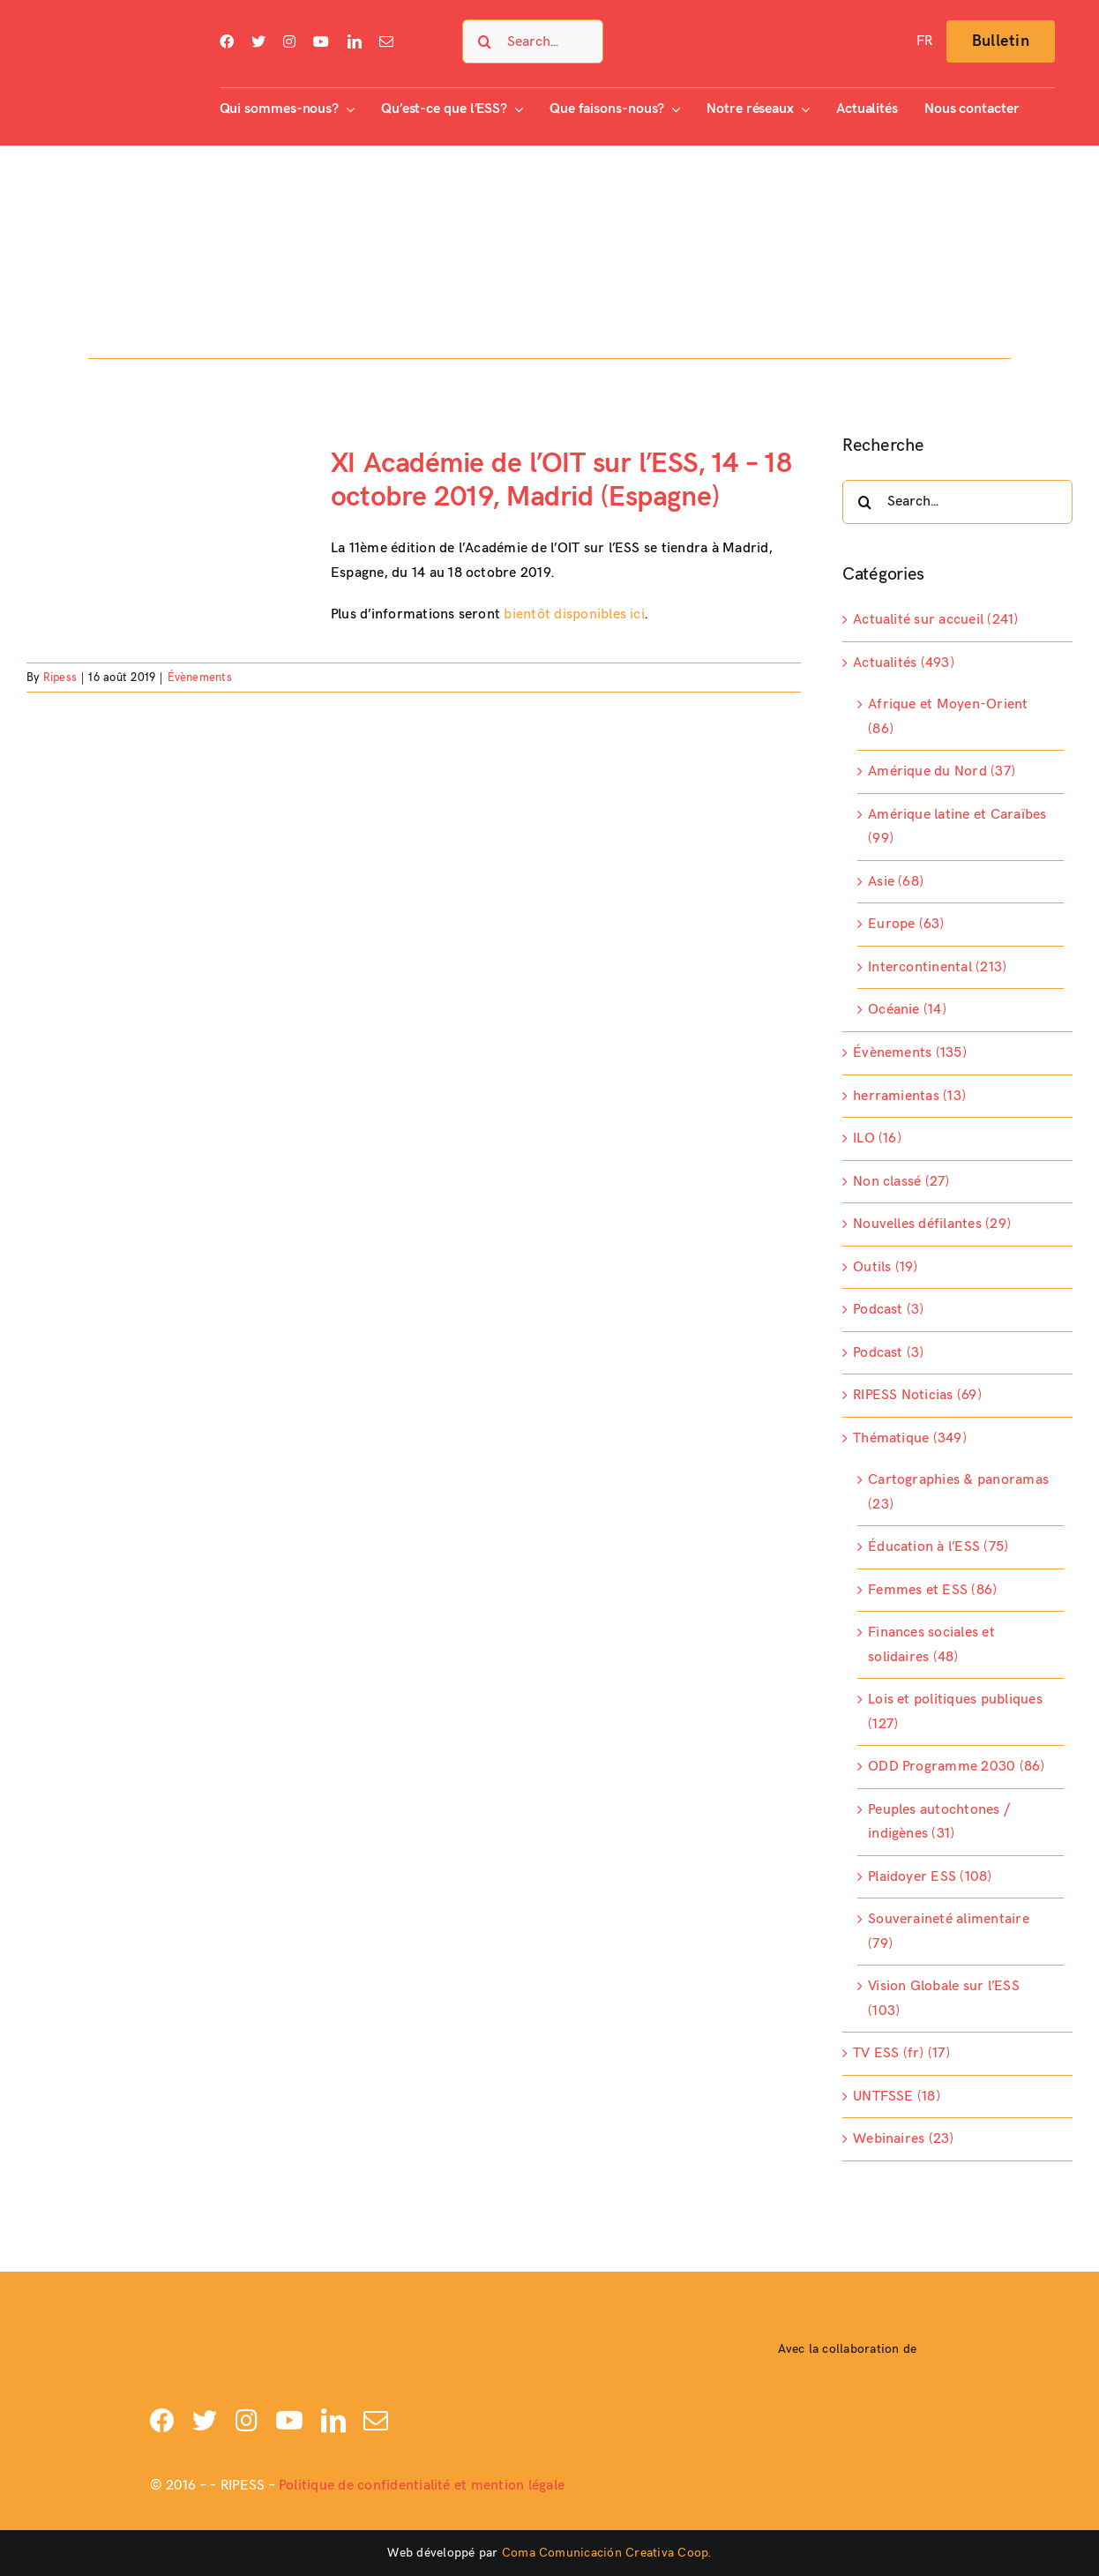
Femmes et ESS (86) (932, 1590)
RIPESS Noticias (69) (917, 1395)
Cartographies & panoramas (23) (958, 1492)
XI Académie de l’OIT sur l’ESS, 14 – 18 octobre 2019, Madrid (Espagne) (561, 480)
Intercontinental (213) (937, 967)
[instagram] (289, 41)
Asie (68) (895, 881)
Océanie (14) (907, 1009)
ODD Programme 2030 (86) (956, 1766)
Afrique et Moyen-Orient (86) (948, 717)
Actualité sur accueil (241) (935, 619)
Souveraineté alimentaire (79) (948, 1931)
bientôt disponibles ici (574, 614)
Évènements (200, 677)
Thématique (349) (910, 1438)
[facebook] (227, 41)
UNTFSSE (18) (896, 2096)
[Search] (484, 41)
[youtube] (321, 41)
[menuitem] (924, 41)
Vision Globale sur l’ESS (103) (944, 1998)
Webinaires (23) (903, 2138)
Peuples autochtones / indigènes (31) (939, 1822)
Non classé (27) (901, 1181)
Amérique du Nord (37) (941, 771)
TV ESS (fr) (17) (901, 2053)
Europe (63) (906, 924)
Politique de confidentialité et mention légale (421, 2485)
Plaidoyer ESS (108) (930, 1876)
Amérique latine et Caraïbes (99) (957, 827)
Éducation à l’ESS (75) (938, 1547)
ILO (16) (877, 1138)
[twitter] (258, 41)
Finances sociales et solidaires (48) (931, 1645)
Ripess (60, 677)
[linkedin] (355, 41)
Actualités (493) (903, 663)
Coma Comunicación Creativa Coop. (607, 2552)
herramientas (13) (909, 1096)
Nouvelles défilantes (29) (932, 1224)
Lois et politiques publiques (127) (955, 1712)
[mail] (386, 41)
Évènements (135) (910, 1053)
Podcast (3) (888, 1309)
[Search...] (532, 41)
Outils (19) (885, 1267)
